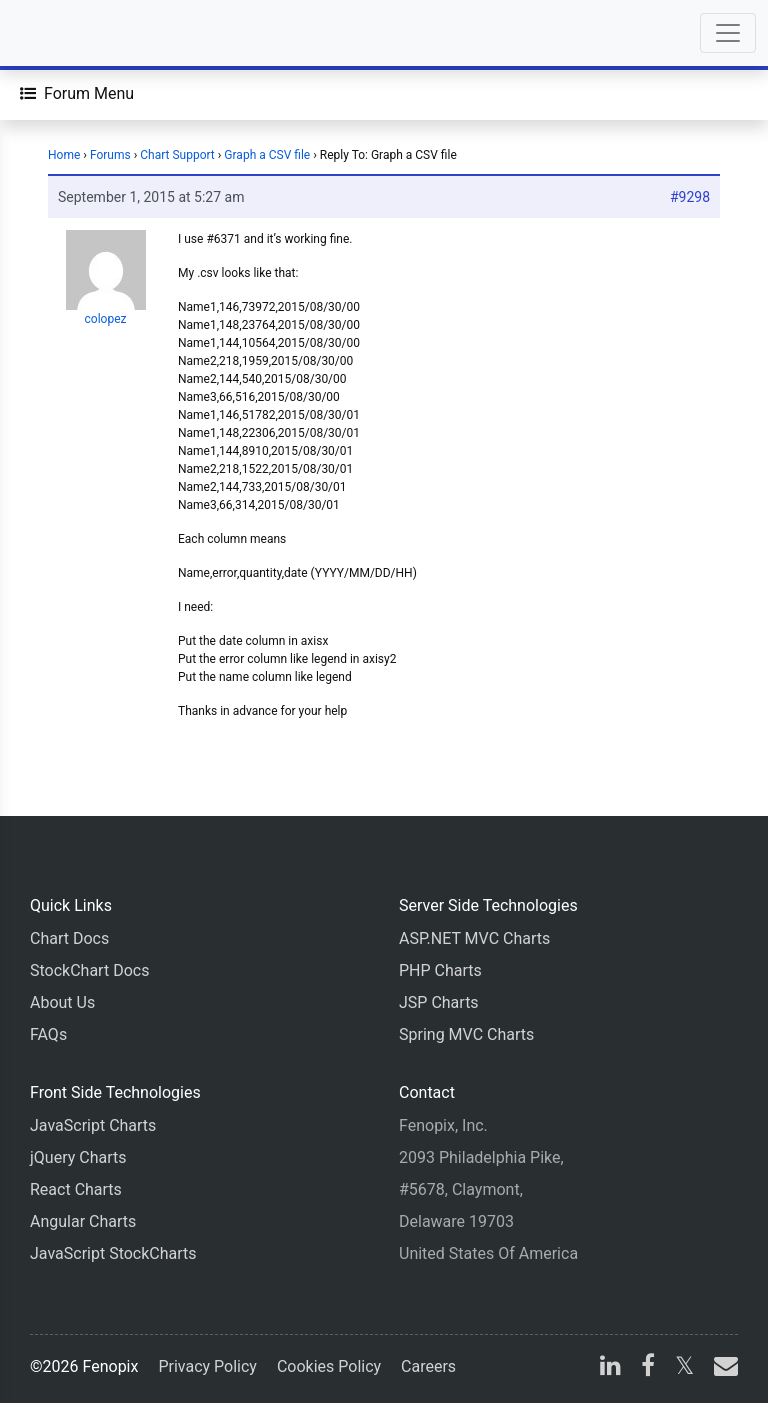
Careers (428, 1366)
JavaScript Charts (93, 1125)
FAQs (48, 1034)
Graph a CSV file (267, 155)
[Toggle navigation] (728, 33)
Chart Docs (69, 938)
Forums (110, 155)
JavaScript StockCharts (113, 1253)
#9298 (690, 197)
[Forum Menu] (77, 94)
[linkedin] (610, 1368)
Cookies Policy (329, 1366)
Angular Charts (83, 1221)
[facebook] (648, 1368)
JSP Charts (439, 1002)
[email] (722, 1368)
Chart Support (177, 155)
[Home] (72, 33)
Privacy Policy (207, 1366)
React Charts (76, 1189)
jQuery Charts (78, 1157)
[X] (684, 1368)
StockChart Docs (89, 970)
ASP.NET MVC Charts (474, 938)
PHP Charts (440, 970)
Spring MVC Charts (466, 1034)
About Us (62, 1002)
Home (64, 155)
